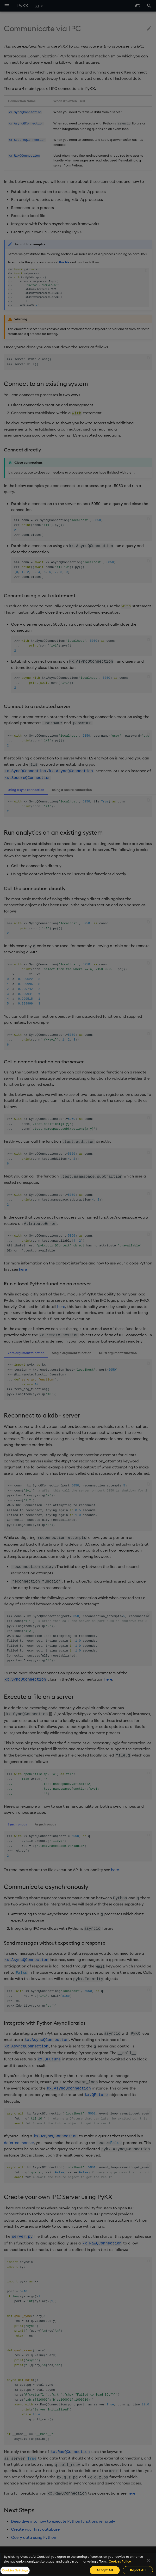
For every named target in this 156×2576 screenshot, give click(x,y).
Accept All (104, 2570)
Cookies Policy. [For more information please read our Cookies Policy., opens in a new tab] (120, 2561)
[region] (78, 2564)
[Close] (148, 2560)
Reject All (137, 2570)
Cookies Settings (15, 2570)
